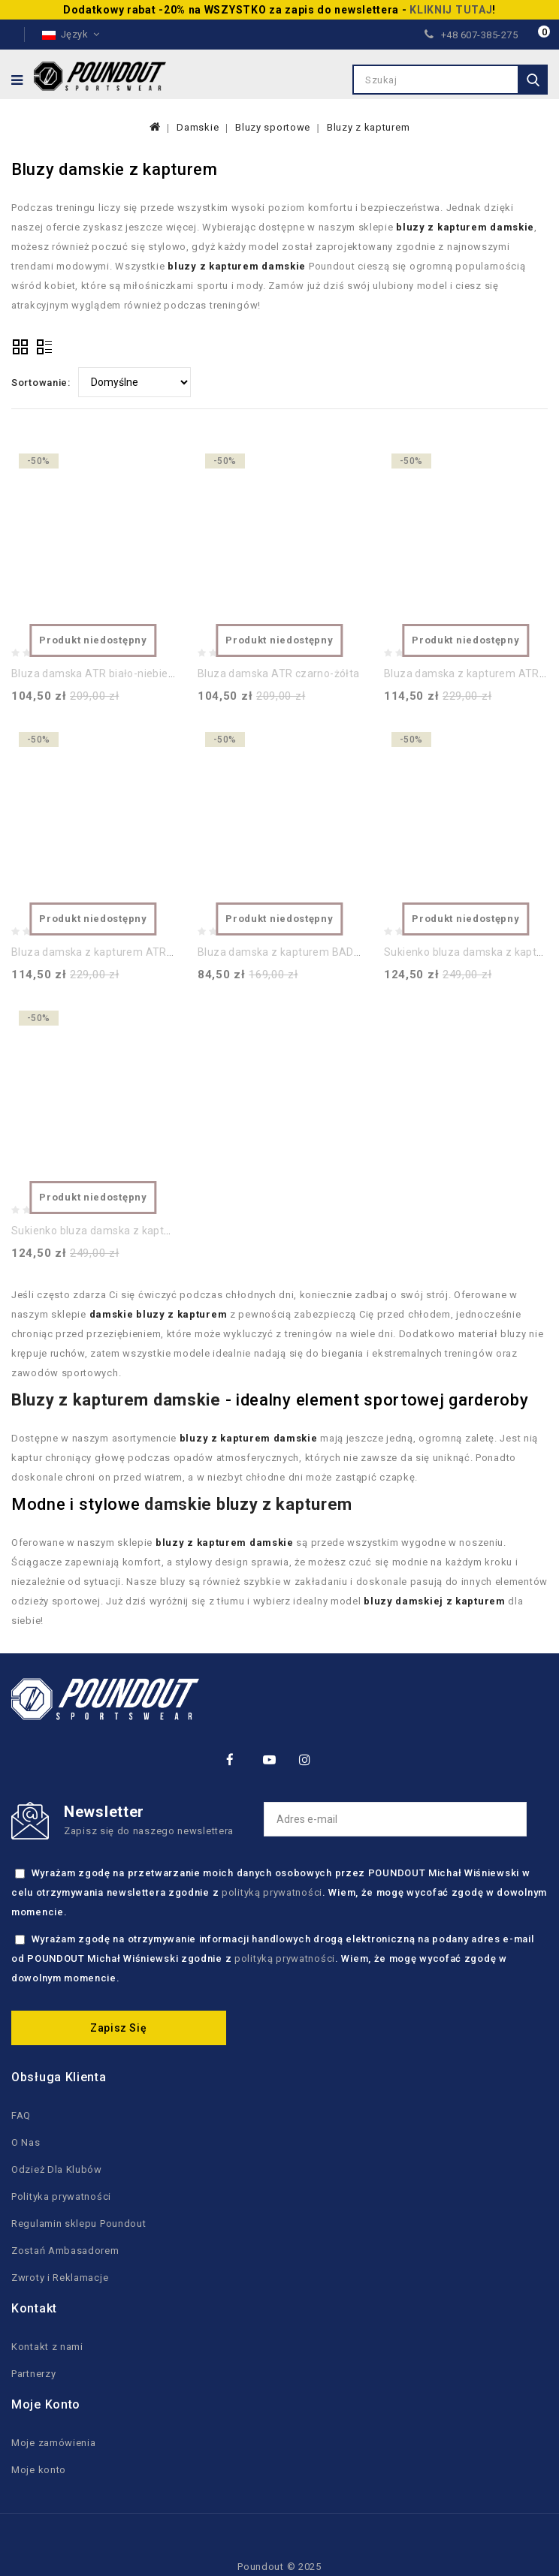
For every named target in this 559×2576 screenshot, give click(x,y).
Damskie (198, 127)
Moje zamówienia (53, 2442)
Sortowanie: (41, 382)
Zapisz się (118, 2028)
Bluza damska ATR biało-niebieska (98, 673)
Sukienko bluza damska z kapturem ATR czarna (131, 1231)
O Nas (26, 2142)
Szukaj (533, 80)
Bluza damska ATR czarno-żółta (279, 673)
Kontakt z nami (47, 2346)
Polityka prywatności (61, 2196)
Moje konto (38, 2469)
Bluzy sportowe (272, 127)
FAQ (21, 2115)
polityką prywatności (272, 1892)
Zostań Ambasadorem (65, 2250)
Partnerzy (33, 2373)
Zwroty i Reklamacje (59, 2277)
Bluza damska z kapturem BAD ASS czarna (306, 952)
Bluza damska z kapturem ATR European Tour (127, 952)
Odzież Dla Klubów (56, 2169)
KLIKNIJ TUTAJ (450, 10)
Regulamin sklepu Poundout (79, 2223)
